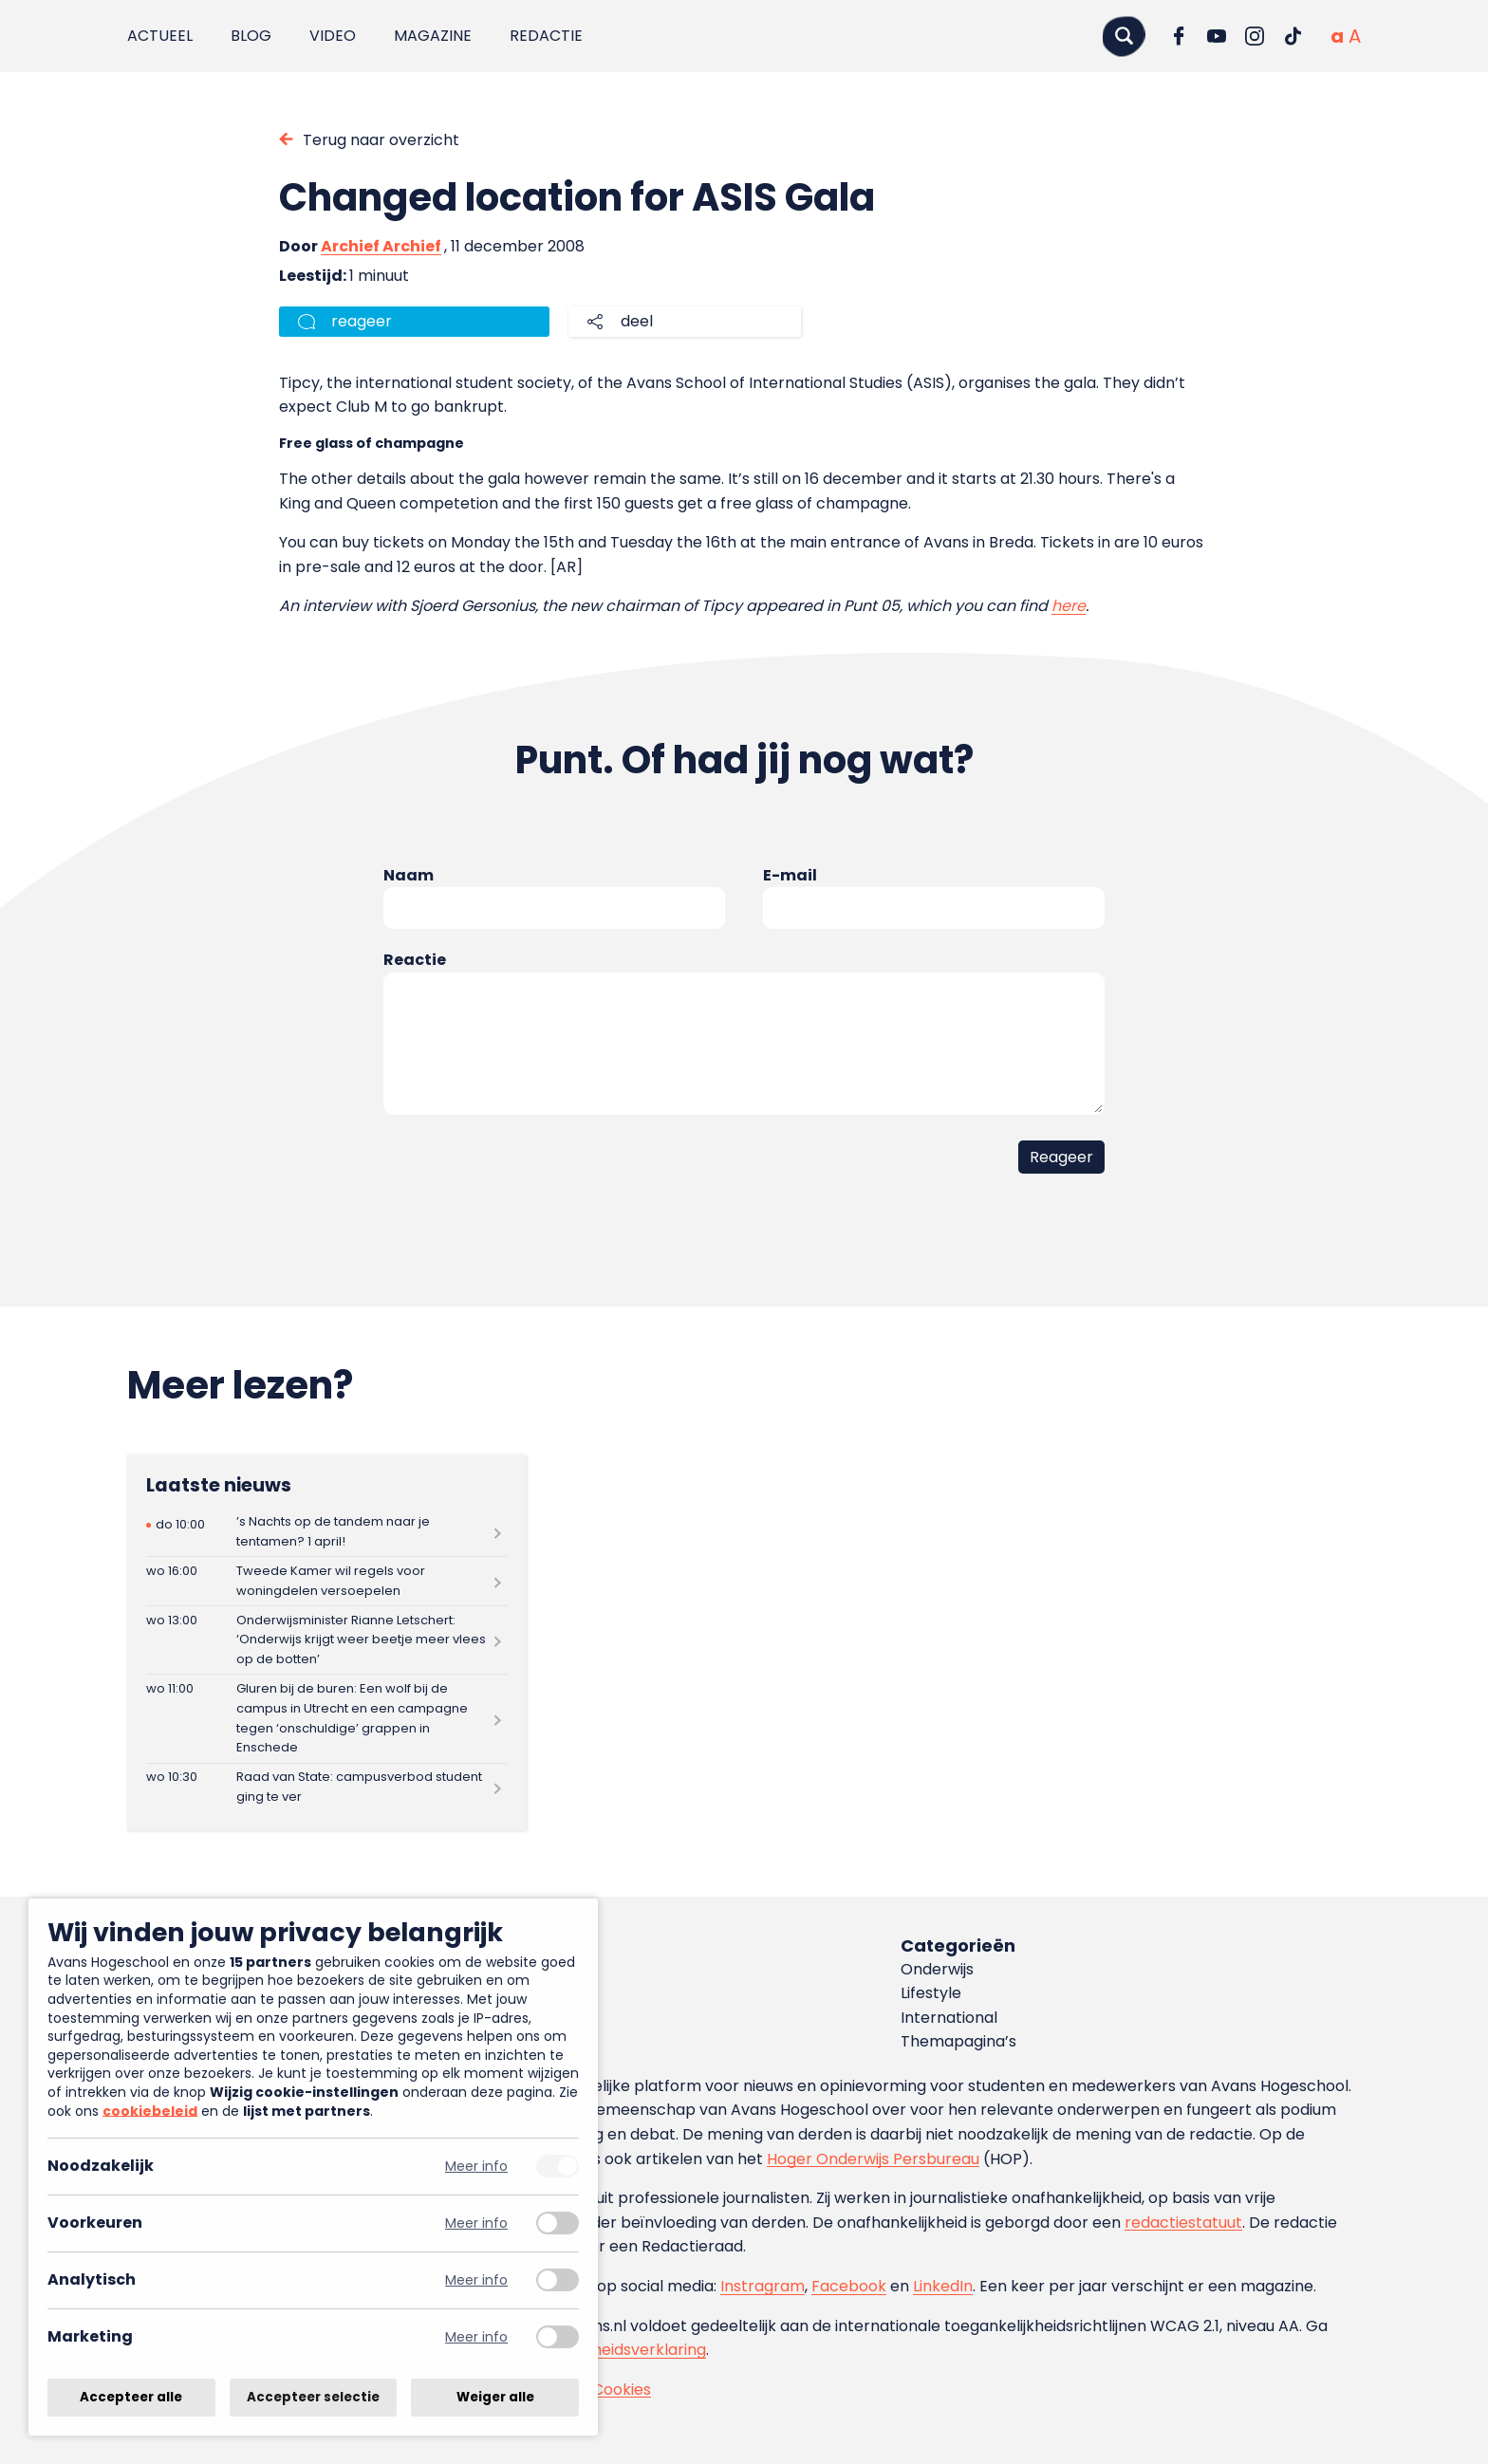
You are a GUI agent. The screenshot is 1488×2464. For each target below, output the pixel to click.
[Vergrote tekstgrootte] (1354, 36)
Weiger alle (495, 2397)
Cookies (621, 2389)
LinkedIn (943, 2286)
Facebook (848, 2286)
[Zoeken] (1123, 35)
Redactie (546, 35)
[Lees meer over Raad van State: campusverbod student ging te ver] (326, 1788)
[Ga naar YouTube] (1217, 36)
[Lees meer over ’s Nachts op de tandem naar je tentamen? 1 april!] (326, 1533)
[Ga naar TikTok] (1292, 36)
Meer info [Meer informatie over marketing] (476, 2337)
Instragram (762, 2286)
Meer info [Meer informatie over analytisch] (476, 2280)
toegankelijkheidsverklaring (604, 2350)
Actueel (160, 35)
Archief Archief (381, 246)
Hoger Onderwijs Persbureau (873, 2159)
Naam (408, 875)
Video (332, 35)
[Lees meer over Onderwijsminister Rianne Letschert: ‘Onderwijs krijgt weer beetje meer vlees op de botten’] (326, 1640)
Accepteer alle (131, 2397)
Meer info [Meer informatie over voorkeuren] (476, 2223)
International (949, 2018)
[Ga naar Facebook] (1179, 36)
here (1068, 606)
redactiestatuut (1183, 2222)
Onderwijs (937, 1969)
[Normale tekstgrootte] (1337, 36)
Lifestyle (931, 1993)
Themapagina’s (958, 2041)
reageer (361, 321)
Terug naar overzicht (381, 140)
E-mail (790, 875)
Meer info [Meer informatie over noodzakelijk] (476, 2167)
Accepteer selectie (313, 2397)
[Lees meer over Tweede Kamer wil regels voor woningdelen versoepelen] (326, 1581)
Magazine (433, 35)
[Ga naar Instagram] (1255, 36)
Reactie (414, 960)
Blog (251, 35)
